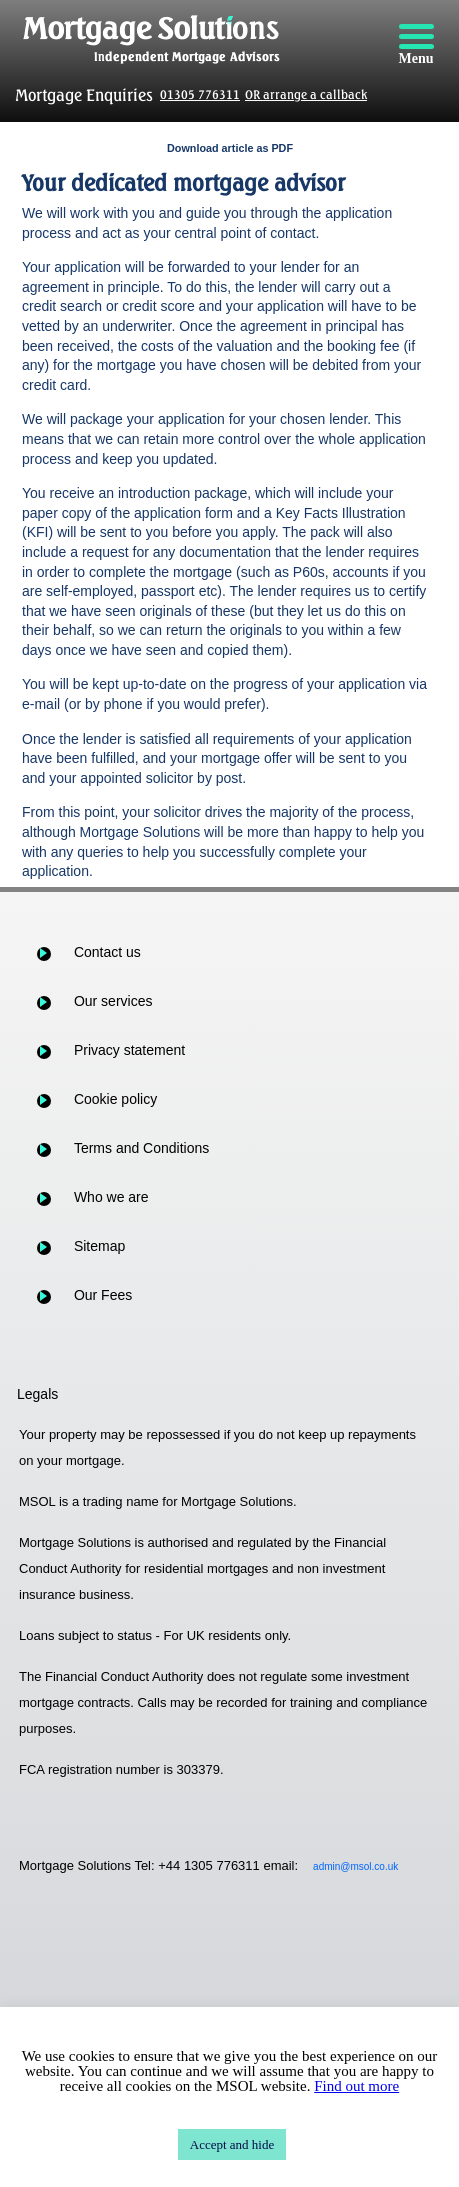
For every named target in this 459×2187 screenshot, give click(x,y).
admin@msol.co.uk (355, 1866)
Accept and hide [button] (232, 2144)
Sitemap (99, 1246)
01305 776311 (200, 94)
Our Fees (103, 1295)
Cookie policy (115, 1099)
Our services (113, 1001)
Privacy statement (129, 1050)
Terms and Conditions (141, 1148)
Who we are (111, 1197)
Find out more (356, 2086)
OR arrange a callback (306, 94)
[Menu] (416, 45)
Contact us (107, 952)
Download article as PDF (230, 148)
